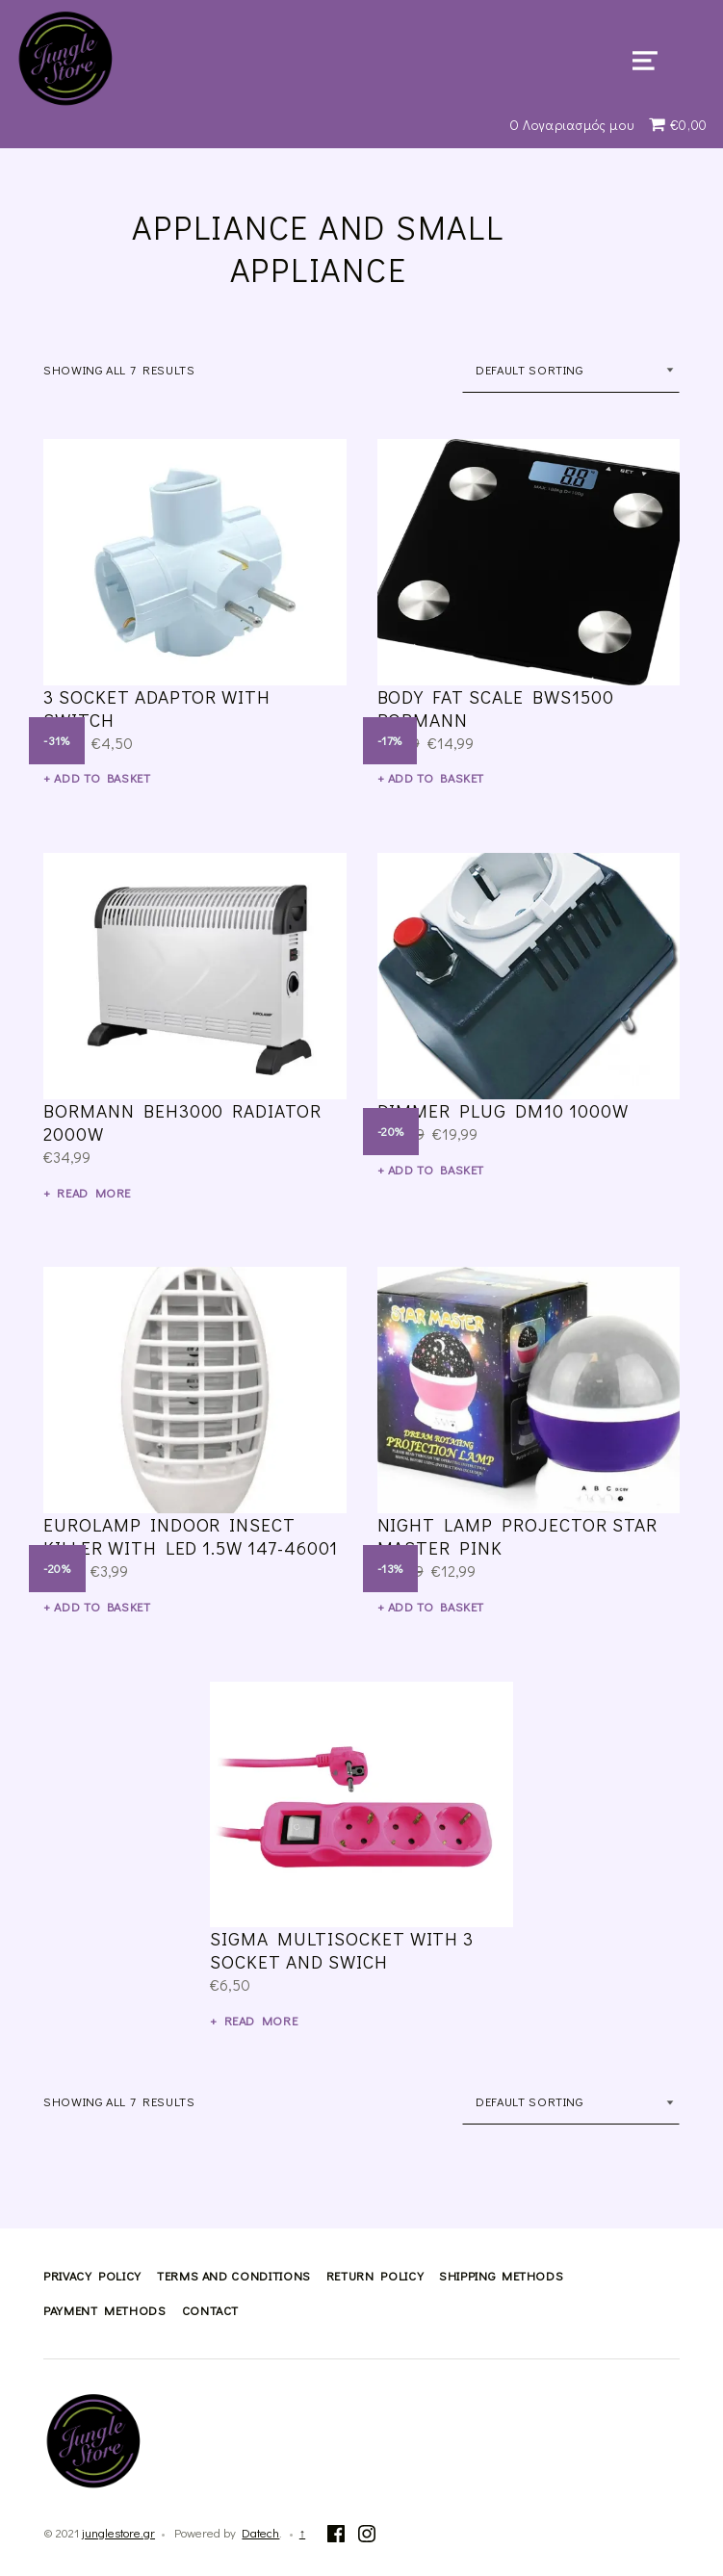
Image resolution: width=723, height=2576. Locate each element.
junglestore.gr (118, 2532)
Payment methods (105, 2310)
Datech (260, 2532)
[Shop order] (571, 370)
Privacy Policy (92, 2275)
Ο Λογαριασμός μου (571, 125)
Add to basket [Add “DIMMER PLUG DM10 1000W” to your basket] (436, 1169)
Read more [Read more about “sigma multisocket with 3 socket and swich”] (261, 2020)
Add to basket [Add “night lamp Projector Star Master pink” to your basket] (436, 1606)
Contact (210, 2310)
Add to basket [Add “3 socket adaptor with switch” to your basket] (102, 778)
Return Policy (375, 2275)
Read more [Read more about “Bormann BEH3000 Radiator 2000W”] (94, 1192)
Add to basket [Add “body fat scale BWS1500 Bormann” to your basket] (436, 778)
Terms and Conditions (234, 2275)
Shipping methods (501, 2275)
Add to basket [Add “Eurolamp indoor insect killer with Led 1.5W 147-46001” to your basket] (102, 1606)
